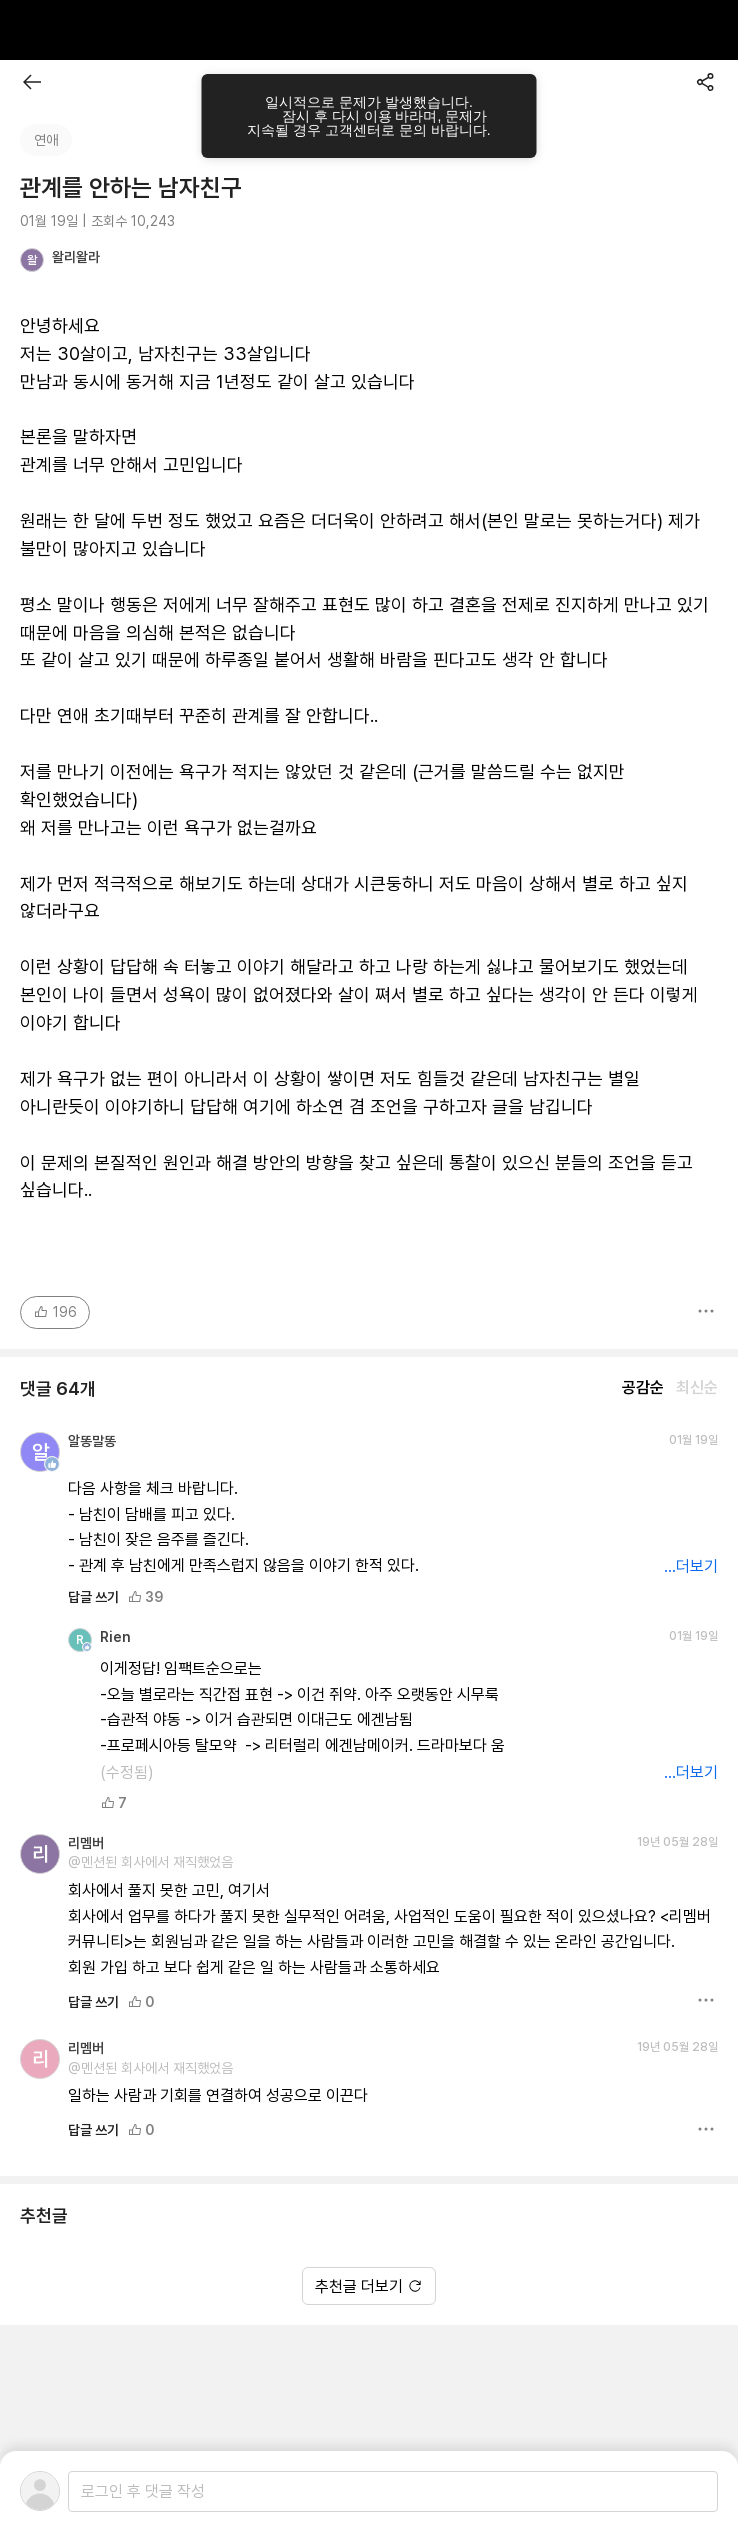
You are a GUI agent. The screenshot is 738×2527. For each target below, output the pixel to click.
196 (55, 1312)
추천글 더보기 (369, 2286)
